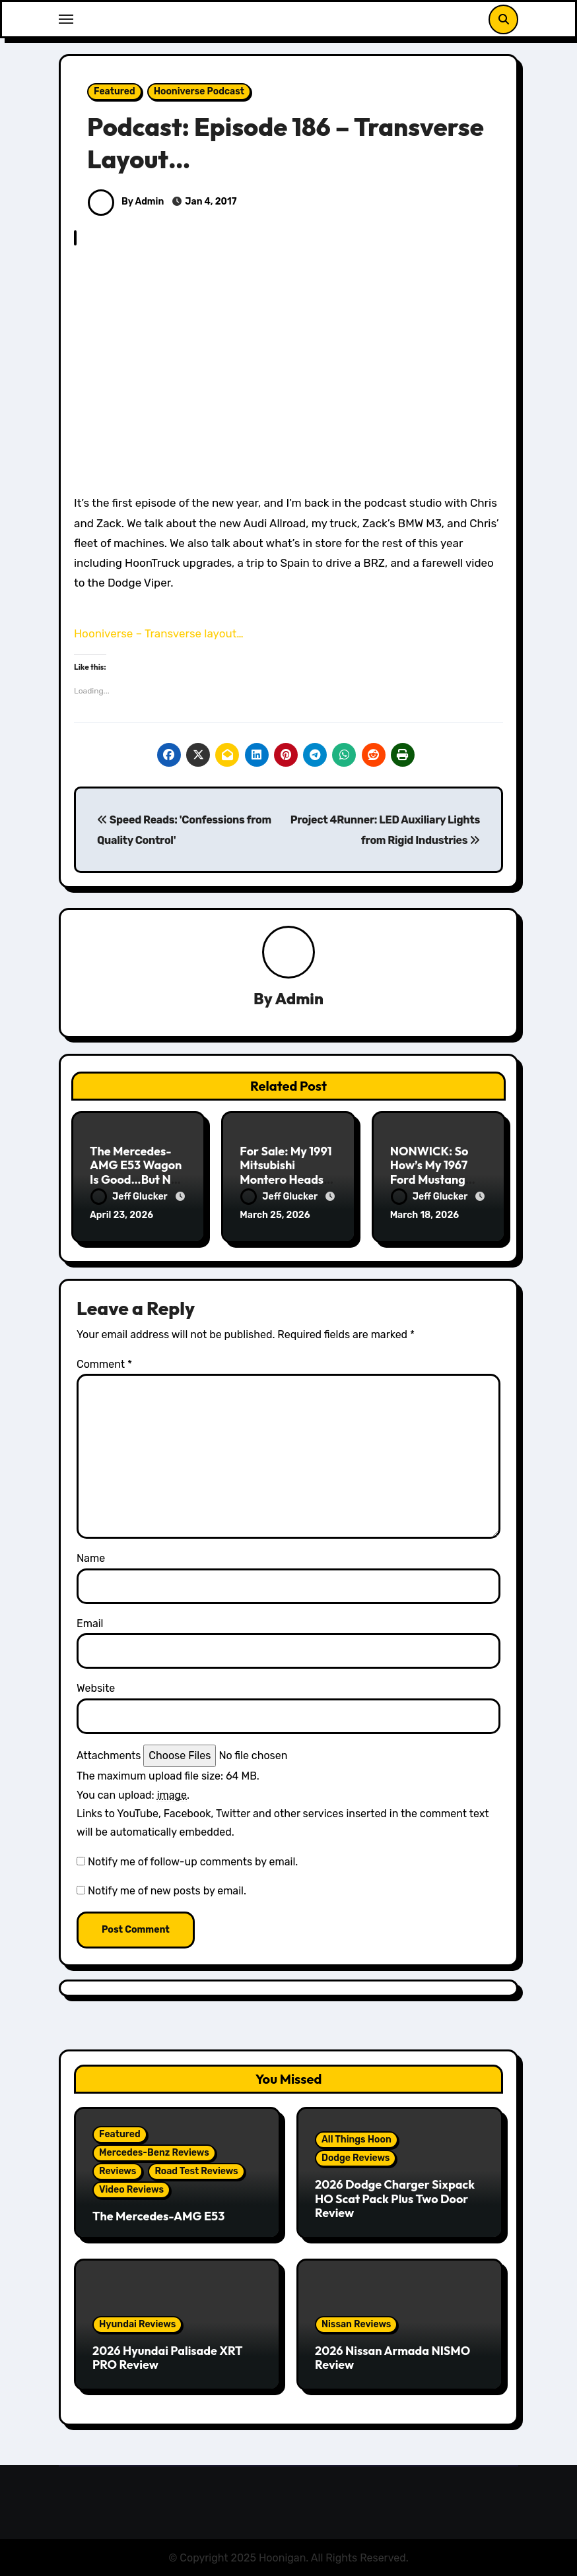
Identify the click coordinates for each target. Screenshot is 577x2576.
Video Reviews (131, 2187)
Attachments (109, 1753)
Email (90, 1621)
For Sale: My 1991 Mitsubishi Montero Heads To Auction (285, 1172)
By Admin (126, 201)
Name (91, 1556)
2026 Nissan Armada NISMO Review (392, 2356)
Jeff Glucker (130, 1196)
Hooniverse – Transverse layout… (159, 633)
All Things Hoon (356, 2137)
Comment (104, 1362)
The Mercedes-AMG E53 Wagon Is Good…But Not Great (136, 1172)
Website (96, 1686)
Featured (114, 91)
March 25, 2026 (275, 1215)
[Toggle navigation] (66, 19)
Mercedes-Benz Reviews (154, 2150)
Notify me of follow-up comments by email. (193, 1859)
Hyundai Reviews (137, 2322)
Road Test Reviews (196, 2169)
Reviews (117, 2169)
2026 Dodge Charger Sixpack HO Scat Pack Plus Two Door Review (395, 2196)
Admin (299, 999)
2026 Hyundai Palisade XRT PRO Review (167, 2356)
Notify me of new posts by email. (167, 1889)
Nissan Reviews (356, 2322)
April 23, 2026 (121, 1215)
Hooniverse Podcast (199, 91)
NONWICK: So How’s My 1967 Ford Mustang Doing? (429, 1172)
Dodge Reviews (356, 2156)
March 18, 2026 (424, 1215)
